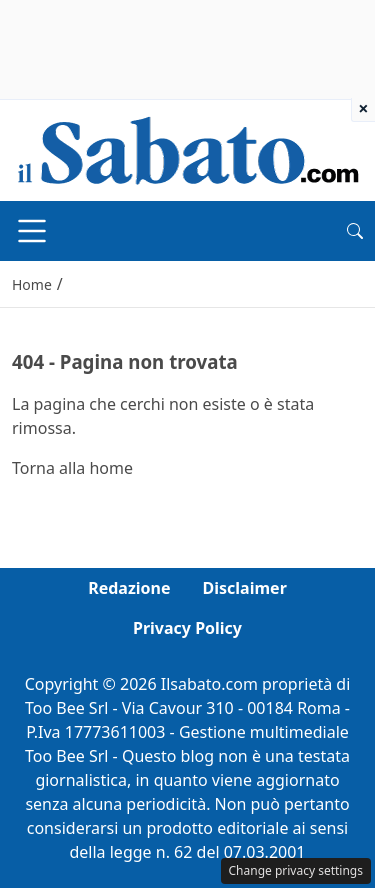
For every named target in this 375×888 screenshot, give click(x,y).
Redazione (129, 588)
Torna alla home (72, 468)
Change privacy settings (296, 870)
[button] (355, 231)
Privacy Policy (187, 628)
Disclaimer (245, 588)
